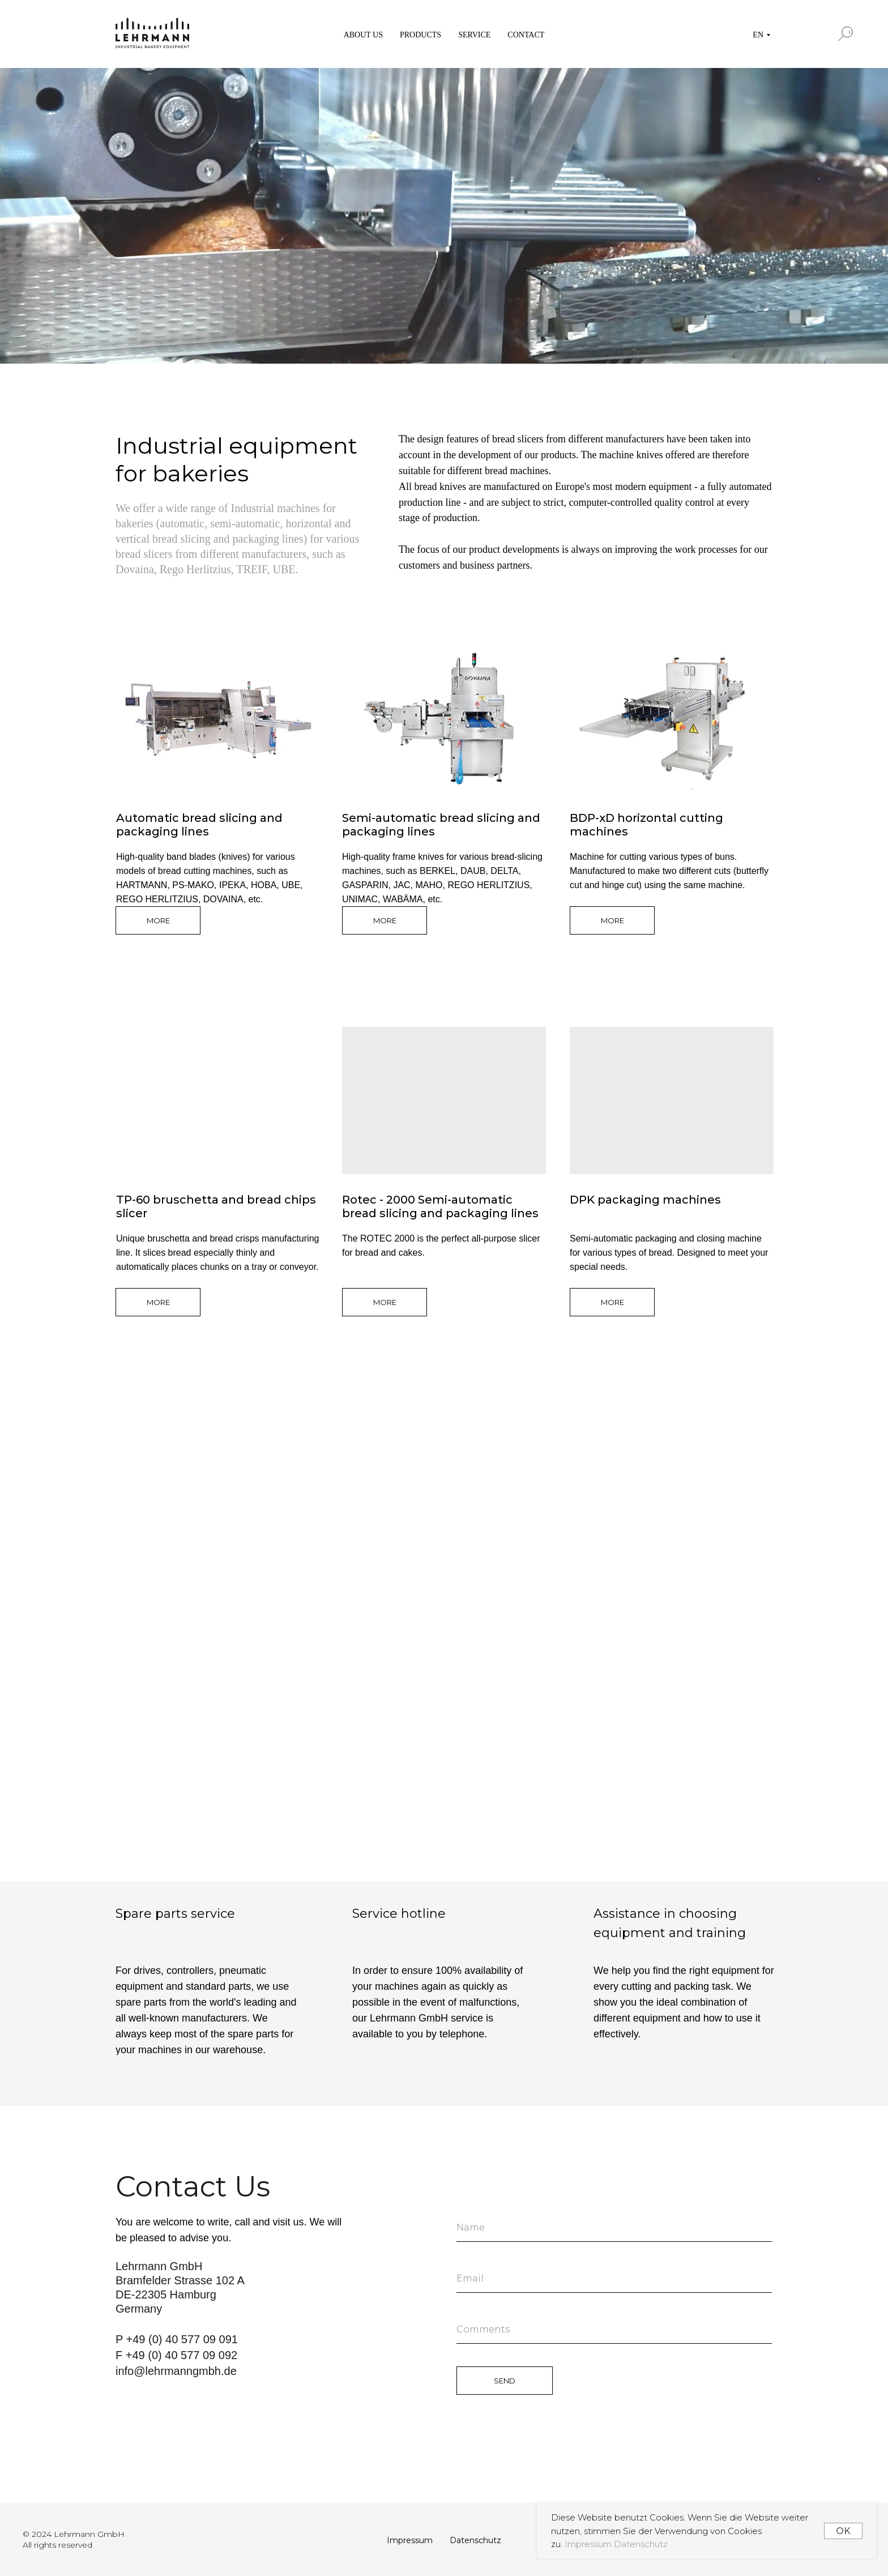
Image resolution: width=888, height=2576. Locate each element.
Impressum (589, 2544)
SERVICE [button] (474, 35)
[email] (614, 2278)
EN (758, 35)
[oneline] (614, 2329)
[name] (614, 2228)
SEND (504, 2380)
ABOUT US (363, 35)
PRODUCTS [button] (420, 35)
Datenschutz (641, 2544)
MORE (158, 920)
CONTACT (525, 35)
